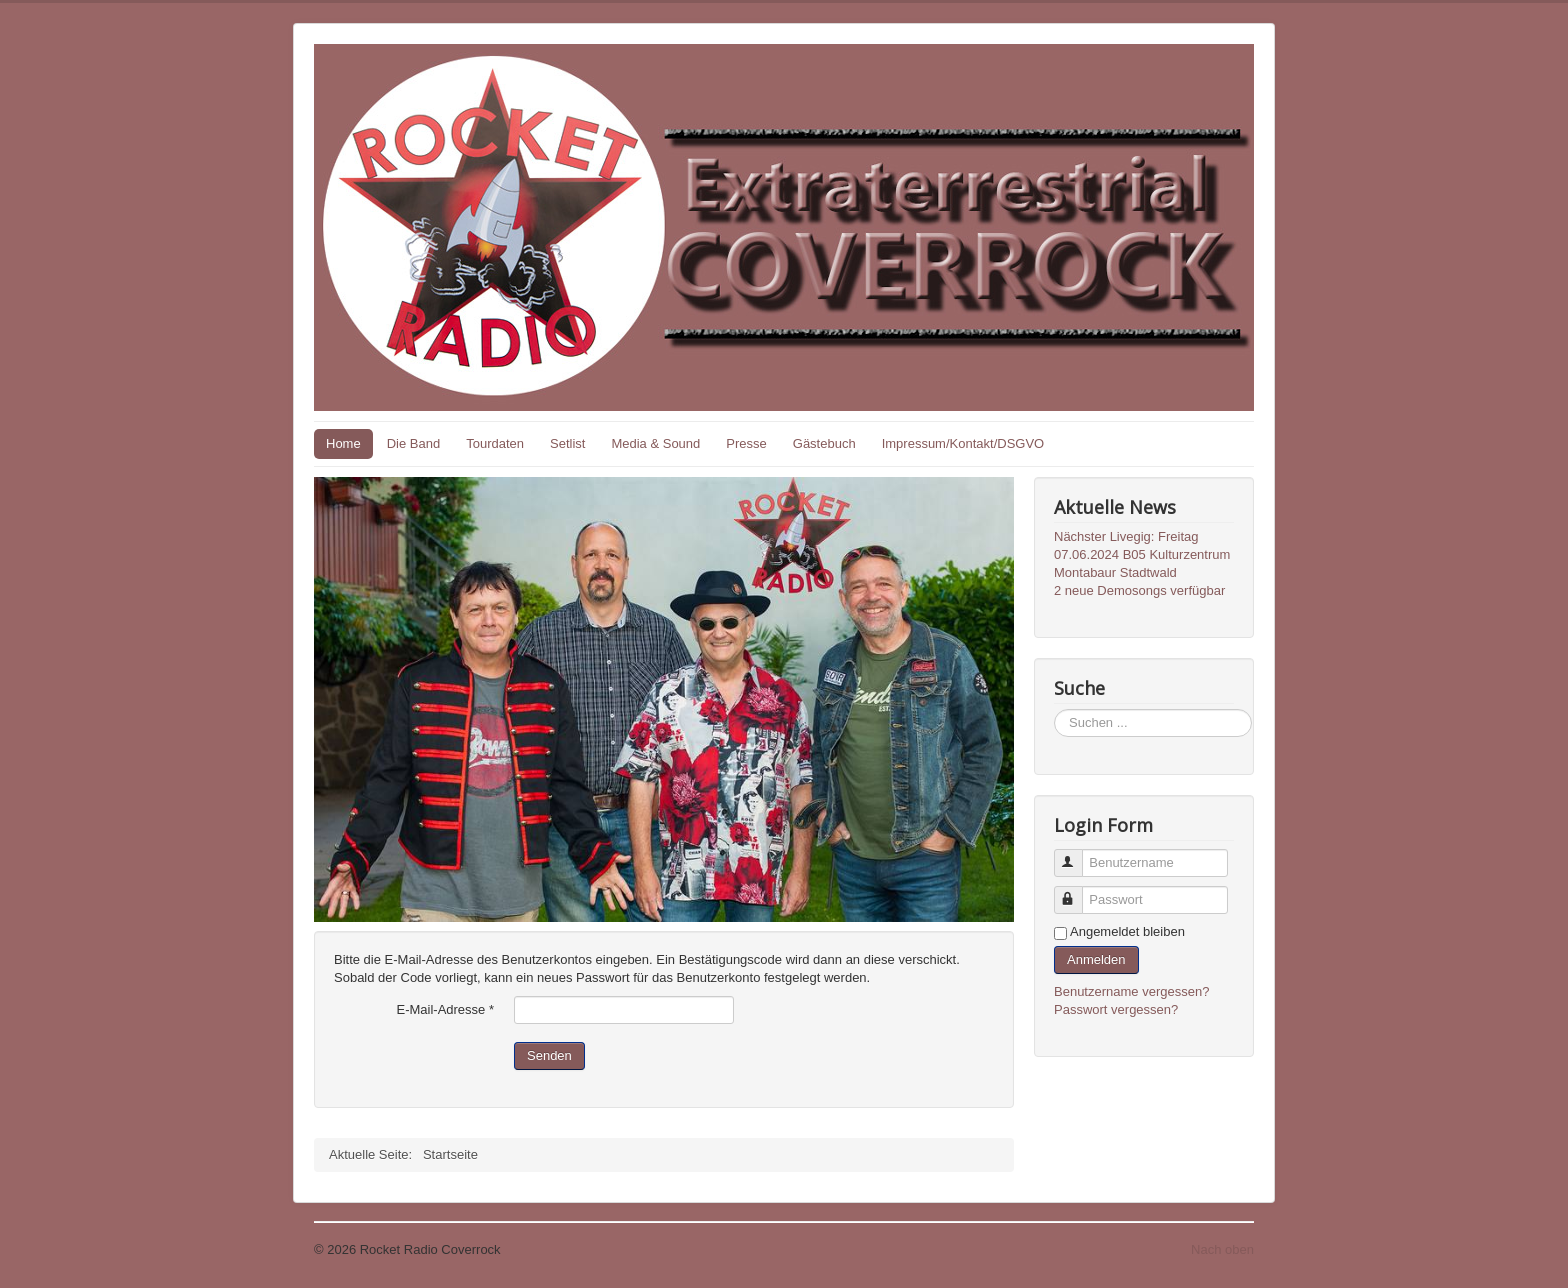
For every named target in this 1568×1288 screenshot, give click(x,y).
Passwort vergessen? (1116, 1009)
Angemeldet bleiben (1127, 931)
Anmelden (1096, 959)
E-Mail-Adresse (445, 1009)
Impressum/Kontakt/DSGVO (963, 443)
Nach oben (1222, 1249)
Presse (746, 443)
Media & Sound (655, 443)
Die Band (413, 443)
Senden (549, 1055)
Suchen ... (1054, 709)
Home (343, 443)
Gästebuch (824, 443)
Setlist (567, 443)
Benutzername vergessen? (1131, 991)
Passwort (1077, 891)
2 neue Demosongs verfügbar (1139, 590)
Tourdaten (495, 443)
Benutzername (1077, 854)
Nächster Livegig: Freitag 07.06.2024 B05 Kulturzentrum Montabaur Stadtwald (1142, 554)
